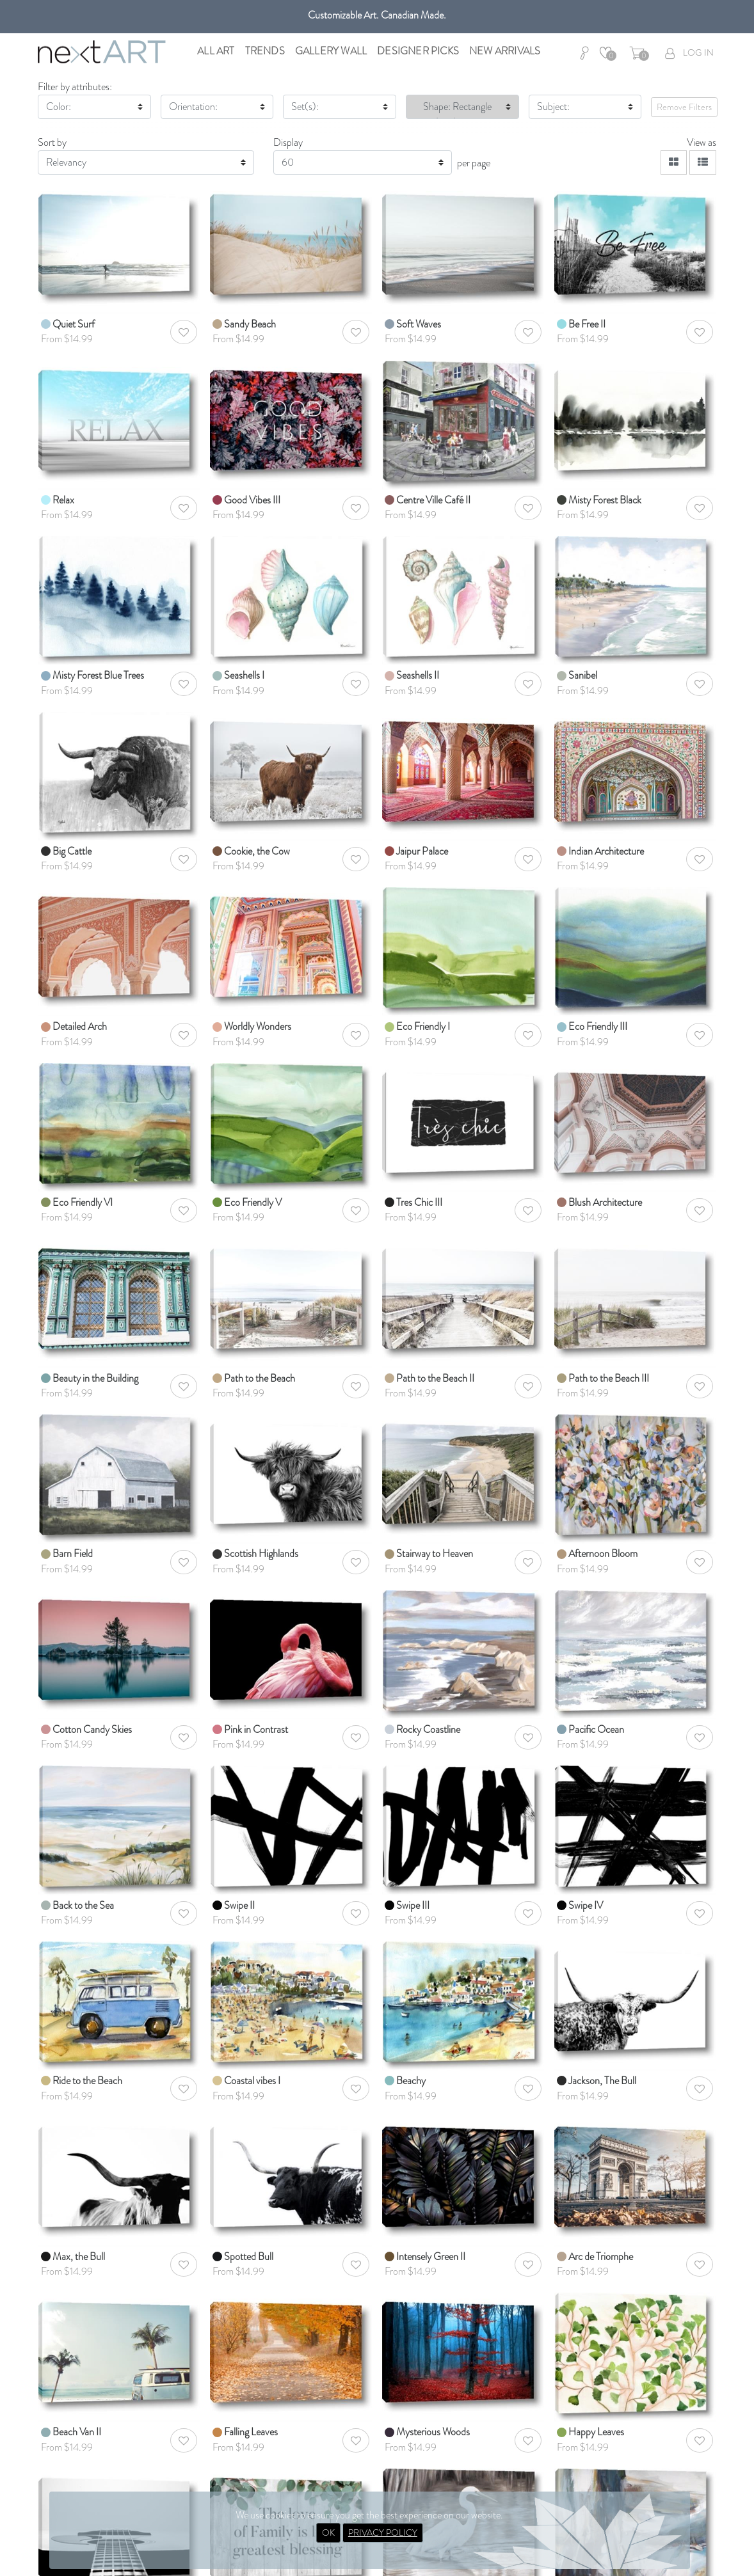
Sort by (52, 142)
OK (328, 2532)
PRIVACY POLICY (382, 2532)
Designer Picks (418, 50)
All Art (215, 50)
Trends (265, 50)
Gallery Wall (331, 50)
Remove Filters (684, 106)
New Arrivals (504, 50)
